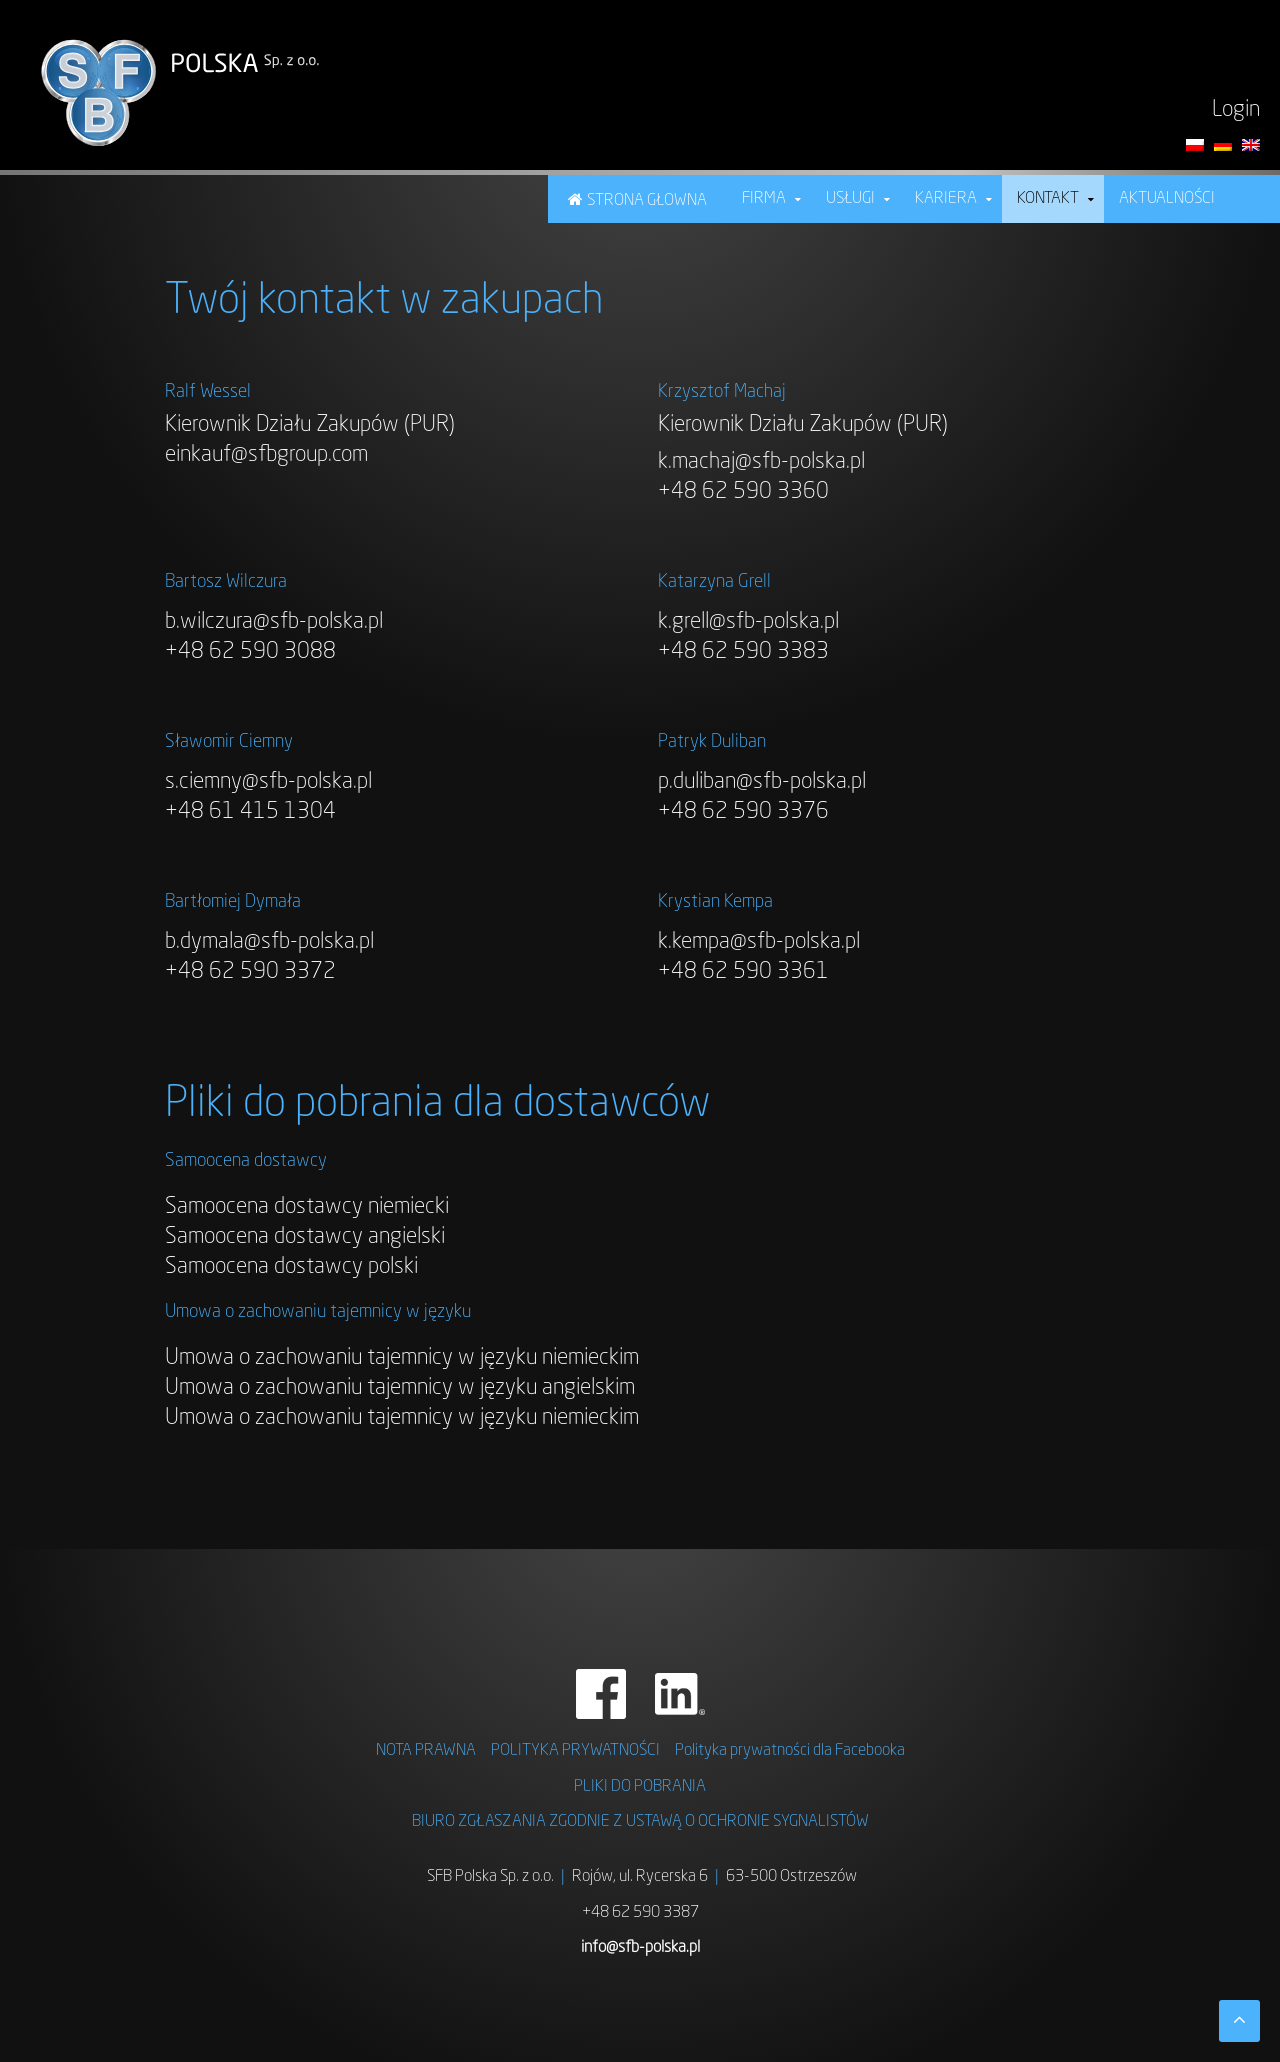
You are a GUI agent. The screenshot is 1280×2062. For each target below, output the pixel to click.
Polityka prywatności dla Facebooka (790, 1751)
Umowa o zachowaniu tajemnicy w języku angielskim (400, 1388)
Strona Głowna (647, 201)
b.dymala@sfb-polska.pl (269, 942)
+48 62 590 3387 (640, 1913)
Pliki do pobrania (640, 1787)
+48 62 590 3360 (743, 492)
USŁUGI (850, 199)
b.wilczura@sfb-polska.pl (274, 622)
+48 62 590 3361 (743, 972)
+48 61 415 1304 (250, 812)
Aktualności (1167, 199)
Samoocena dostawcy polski (291, 1267)
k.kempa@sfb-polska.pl (759, 942)
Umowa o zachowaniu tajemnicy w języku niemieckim (402, 1358)
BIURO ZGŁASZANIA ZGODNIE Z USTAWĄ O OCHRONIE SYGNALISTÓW (640, 1822)
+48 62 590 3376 (743, 812)
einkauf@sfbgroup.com (266, 455)
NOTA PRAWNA (426, 1751)
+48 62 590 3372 (250, 972)
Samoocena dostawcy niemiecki (307, 1207)
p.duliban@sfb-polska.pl (762, 782)
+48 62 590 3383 (743, 652)
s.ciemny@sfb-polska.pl (268, 782)
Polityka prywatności (575, 1751)
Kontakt (1048, 199)
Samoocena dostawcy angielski (305, 1237)
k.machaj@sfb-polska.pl (761, 462)
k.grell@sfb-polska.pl (748, 622)
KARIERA (946, 199)
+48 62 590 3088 (250, 652)
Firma (764, 199)
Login (1236, 110)
